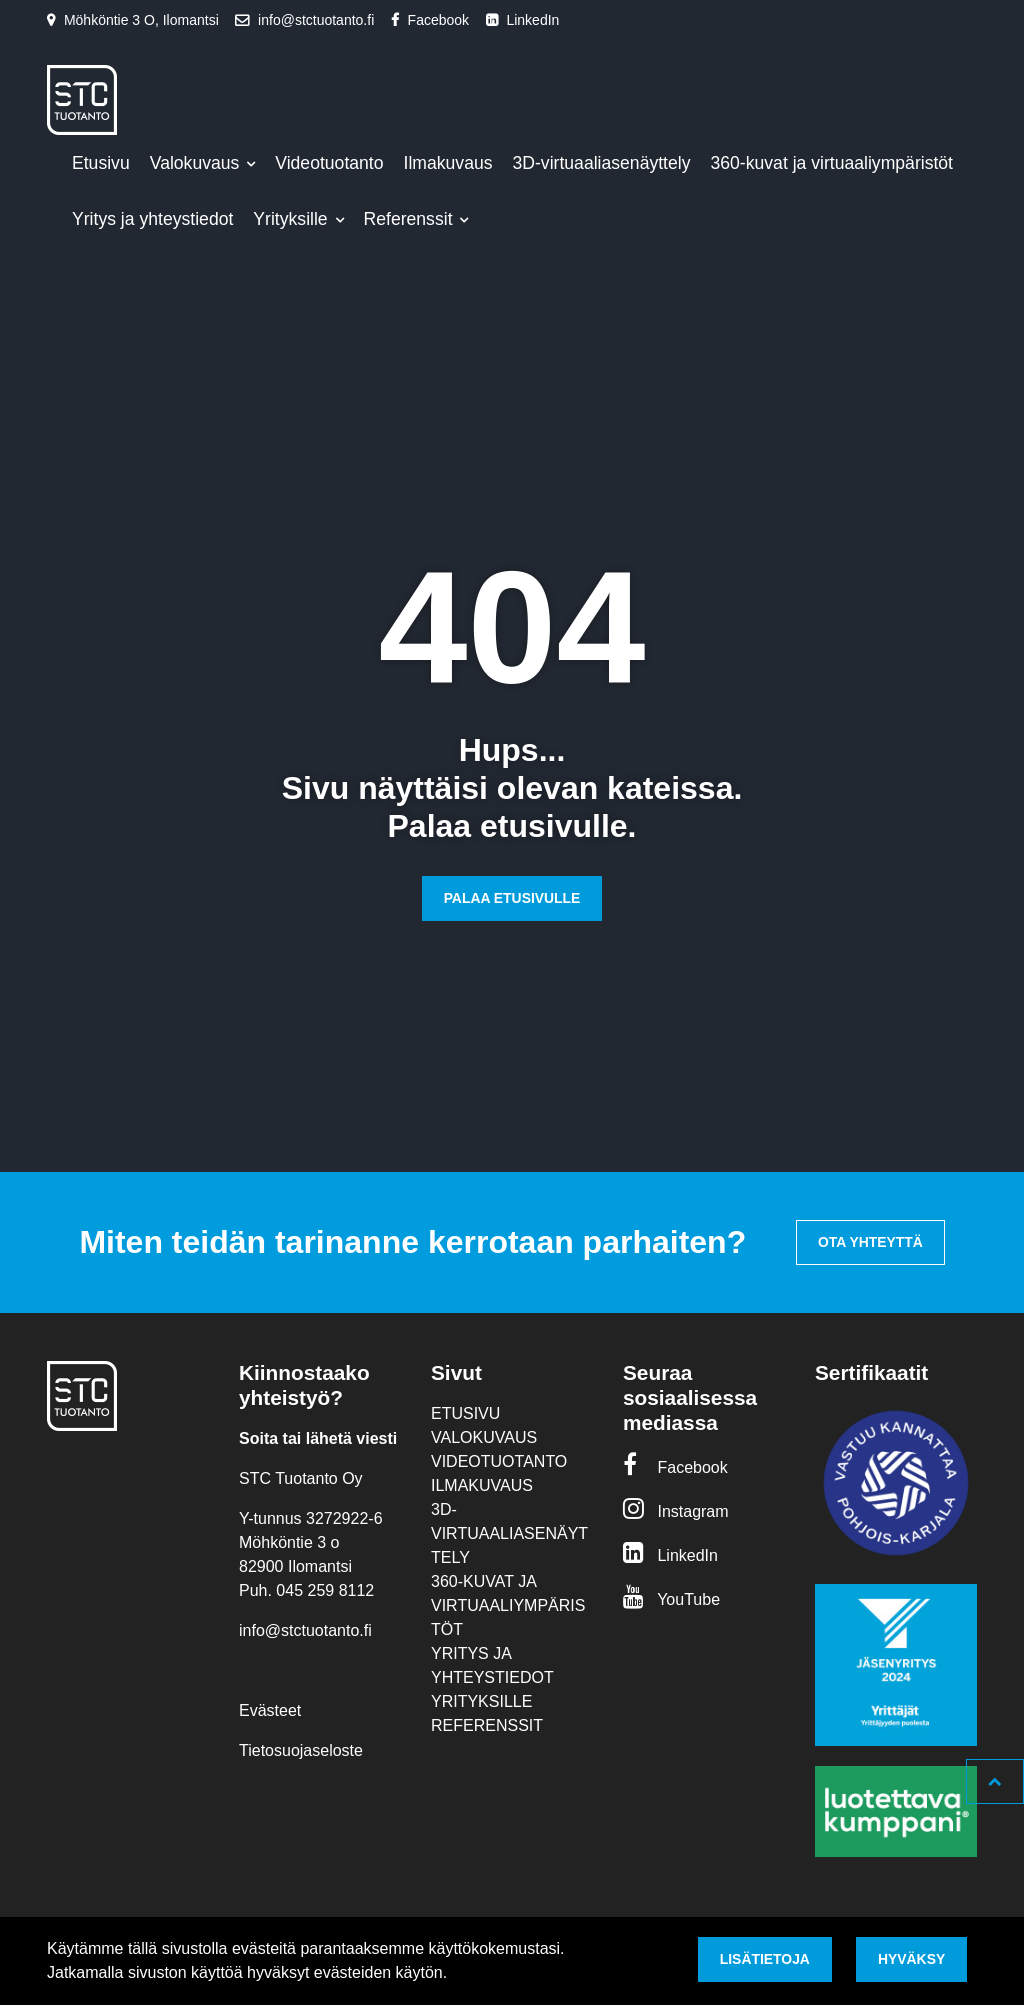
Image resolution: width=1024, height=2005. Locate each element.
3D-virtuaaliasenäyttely (602, 163)
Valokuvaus (197, 163)
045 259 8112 (325, 1590)
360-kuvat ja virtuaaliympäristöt (832, 163)
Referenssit (411, 219)
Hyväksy (911, 1959)
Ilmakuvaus (448, 163)
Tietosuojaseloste (301, 1750)
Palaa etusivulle (512, 898)
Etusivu (101, 163)
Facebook (438, 20)
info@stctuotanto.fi (316, 20)
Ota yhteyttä (870, 1242)
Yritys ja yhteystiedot (152, 219)
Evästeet (270, 1710)
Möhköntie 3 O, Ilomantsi (141, 20)
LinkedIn (532, 20)
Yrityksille (292, 219)
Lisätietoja (765, 1959)
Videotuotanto (329, 163)
